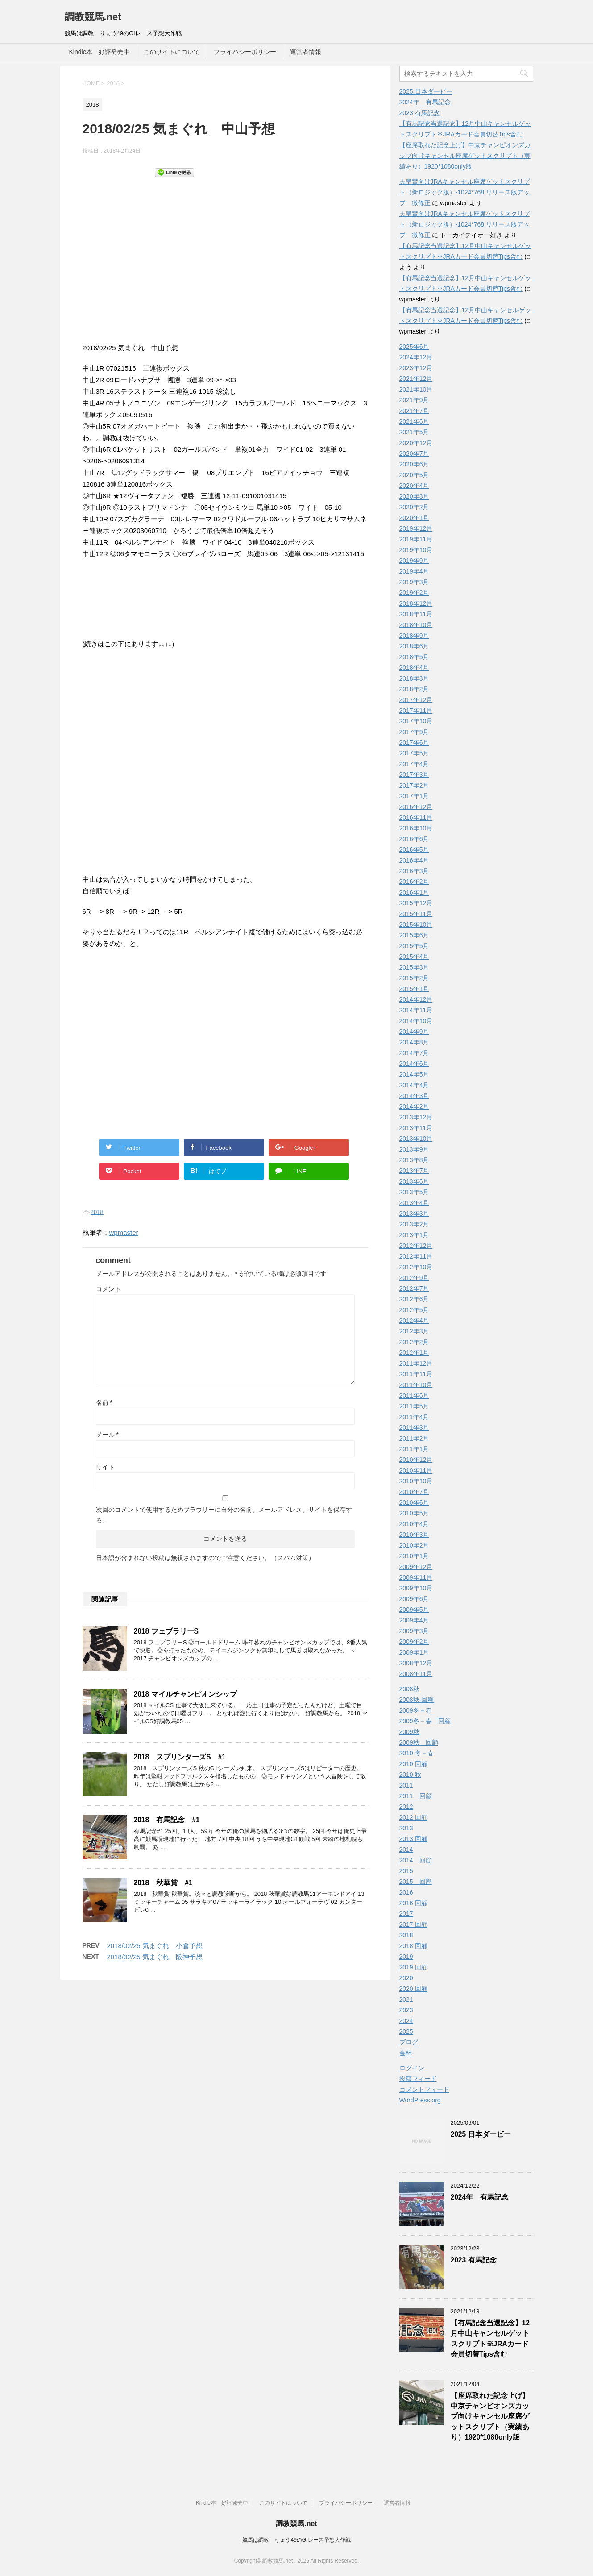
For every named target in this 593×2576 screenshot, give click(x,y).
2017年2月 (414, 785)
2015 (406, 1870)
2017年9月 (414, 731)
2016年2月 (414, 881)
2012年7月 (414, 1288)
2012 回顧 (413, 1817)
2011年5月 (414, 1406)
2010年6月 (414, 1502)
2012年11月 (416, 1256)
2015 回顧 (415, 1881)
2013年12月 (416, 1117)
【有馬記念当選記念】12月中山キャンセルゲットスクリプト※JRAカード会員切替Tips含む (490, 2338)
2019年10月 (416, 549)
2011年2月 (414, 1438)
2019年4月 (414, 571)
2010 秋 (410, 1774)
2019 (406, 1956)
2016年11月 (416, 817)
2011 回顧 (415, 1796)
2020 (406, 1978)
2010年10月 (416, 1481)
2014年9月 (414, 1031)
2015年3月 (414, 967)
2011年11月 (416, 1374)
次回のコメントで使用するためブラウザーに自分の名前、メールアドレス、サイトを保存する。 (224, 1515)
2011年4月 (414, 1416)
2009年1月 (414, 1652)
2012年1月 (414, 1352)
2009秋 (409, 1731)
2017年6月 (414, 742)
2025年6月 (414, 346)
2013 (406, 1828)
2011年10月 (416, 1384)
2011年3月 (414, 1427)
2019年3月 (414, 582)
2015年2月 (414, 978)
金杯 (405, 2052)
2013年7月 (414, 1170)
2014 (406, 1849)
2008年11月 (416, 1673)
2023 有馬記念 (419, 112)
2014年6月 (414, 1063)
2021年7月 (414, 410)
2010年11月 (416, 1470)
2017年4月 (414, 764)
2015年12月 (416, 903)
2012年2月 (414, 1342)
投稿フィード (418, 2078)
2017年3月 (414, 774)
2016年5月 (414, 849)
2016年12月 (416, 806)
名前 (104, 1402)
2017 (406, 1913)
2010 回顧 (413, 1763)
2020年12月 (416, 442)
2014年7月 (414, 1053)
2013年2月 (414, 1224)
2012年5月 (414, 1309)
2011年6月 (414, 1395)
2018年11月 (416, 614)
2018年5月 (414, 657)
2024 (406, 2020)
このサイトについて (172, 51)
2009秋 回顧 (418, 1742)
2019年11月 (416, 539)
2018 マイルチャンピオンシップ (185, 1694)
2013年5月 (414, 1192)
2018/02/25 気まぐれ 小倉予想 (155, 1945)
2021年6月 (414, 421)
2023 (406, 2010)
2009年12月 (416, 1566)
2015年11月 (416, 913)
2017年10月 (416, 721)
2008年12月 (416, 1663)
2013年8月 (414, 1160)
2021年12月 (416, 378)
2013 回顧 (413, 1838)
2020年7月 (414, 453)
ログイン (411, 2068)
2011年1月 (414, 1449)
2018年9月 (414, 635)
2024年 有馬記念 (425, 102)
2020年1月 (414, 517)
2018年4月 (414, 667)
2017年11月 (416, 710)
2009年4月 (414, 1620)
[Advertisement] (225, 259)
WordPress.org (420, 2100)
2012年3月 (414, 1331)
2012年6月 (414, 1299)
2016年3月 (414, 871)
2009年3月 (414, 1631)
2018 (97, 1212)
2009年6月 (414, 1598)
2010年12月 (416, 1459)
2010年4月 (414, 1523)
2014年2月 (414, 1106)
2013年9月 (414, 1149)
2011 (406, 1785)
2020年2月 (414, 507)
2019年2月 (414, 592)
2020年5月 (414, 475)
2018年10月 (416, 624)
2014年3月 (414, 1095)
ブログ (408, 2042)
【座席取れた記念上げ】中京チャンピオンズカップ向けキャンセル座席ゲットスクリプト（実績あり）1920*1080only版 (465, 155)
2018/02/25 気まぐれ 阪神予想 (155, 1957)
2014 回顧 (415, 1860)
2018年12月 (416, 603)
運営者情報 (305, 51)
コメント (108, 1288)
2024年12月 (416, 357)
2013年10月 (416, 1138)
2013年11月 (416, 1127)
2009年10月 (416, 1588)
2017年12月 (416, 699)
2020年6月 (414, 464)
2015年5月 (414, 945)
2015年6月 (414, 935)
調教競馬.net (93, 16)
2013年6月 (414, 1181)
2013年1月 (414, 1234)
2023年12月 (416, 368)
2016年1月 (414, 892)
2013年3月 (414, 1213)
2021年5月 (414, 432)
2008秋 (409, 1689)
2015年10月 (416, 924)
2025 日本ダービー (425, 91)
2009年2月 (414, 1641)
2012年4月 (414, 1320)
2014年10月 (416, 1020)
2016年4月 (414, 860)
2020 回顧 (413, 1988)
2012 (406, 1806)
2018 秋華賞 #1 (163, 1883)
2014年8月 (414, 1042)
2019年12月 (416, 528)
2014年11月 (416, 1010)
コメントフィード (424, 2089)
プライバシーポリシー (245, 51)
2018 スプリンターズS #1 (180, 1757)
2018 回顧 (413, 1945)
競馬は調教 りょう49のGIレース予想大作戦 (296, 2540)
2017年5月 (414, 753)
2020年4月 (414, 485)
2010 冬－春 (416, 1753)
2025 (406, 2031)
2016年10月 (416, 828)
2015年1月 (414, 988)
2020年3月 (414, 496)
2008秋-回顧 (416, 1699)
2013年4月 (414, 1202)
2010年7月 (414, 1491)
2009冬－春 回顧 (425, 1721)
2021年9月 (414, 400)
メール (107, 1434)
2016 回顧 (413, 1903)
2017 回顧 (413, 1924)
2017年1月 (414, 796)
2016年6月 (414, 838)
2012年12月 (416, 1245)
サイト (105, 1466)
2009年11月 (416, 1577)
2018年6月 (414, 646)
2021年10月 (416, 389)
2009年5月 (414, 1609)
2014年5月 (414, 1074)
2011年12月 (416, 1363)
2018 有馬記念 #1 (167, 1820)
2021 (406, 1999)
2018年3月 (414, 678)
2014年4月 (414, 1085)
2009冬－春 (415, 1710)
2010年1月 (414, 1556)
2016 (406, 1892)
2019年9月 (414, 560)
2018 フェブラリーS (166, 1631)
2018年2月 (414, 689)
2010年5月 (414, 1513)
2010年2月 (414, 1545)
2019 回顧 (413, 1967)
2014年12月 (416, 999)
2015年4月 (414, 956)
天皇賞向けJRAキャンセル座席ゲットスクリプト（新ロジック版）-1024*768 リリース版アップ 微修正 (464, 192)
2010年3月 (414, 1534)
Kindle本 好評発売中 (99, 51)
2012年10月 (416, 1267)
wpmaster (123, 1232)
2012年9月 (414, 1277)
